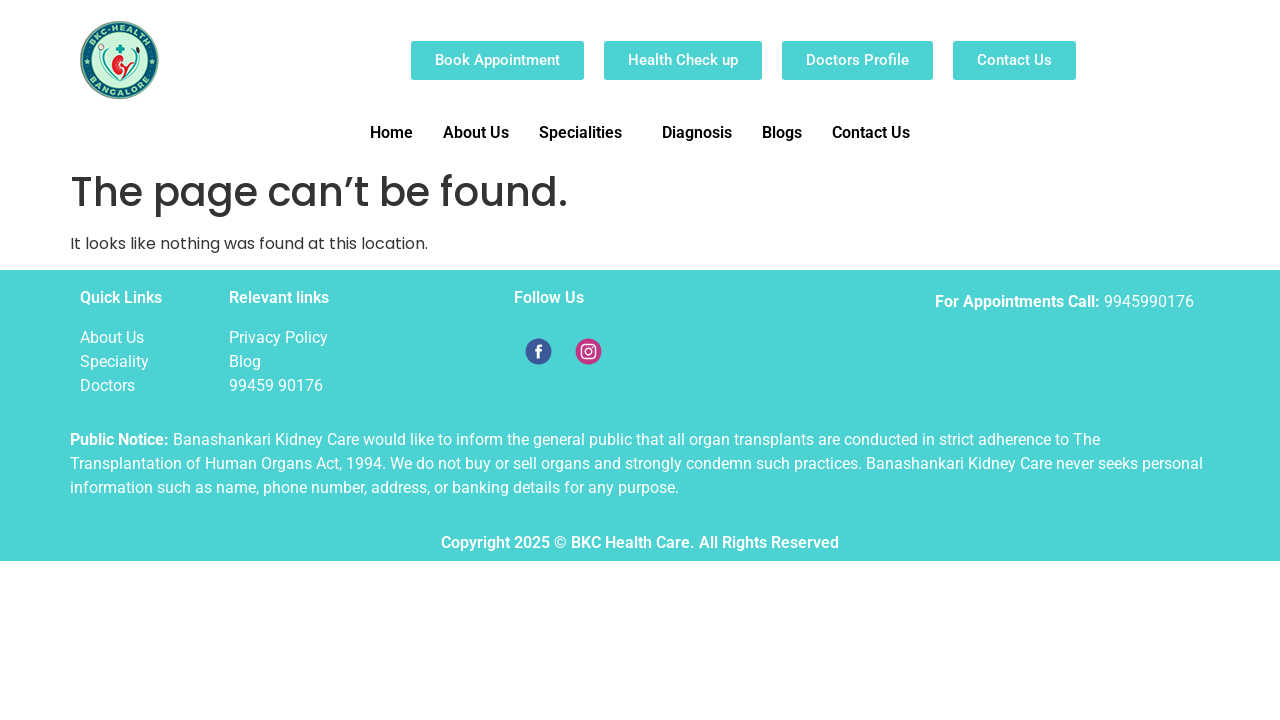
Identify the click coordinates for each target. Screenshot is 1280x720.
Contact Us (871, 132)
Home (391, 132)
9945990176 (1149, 301)
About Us (476, 132)
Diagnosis (697, 132)
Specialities (580, 132)
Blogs (782, 132)
